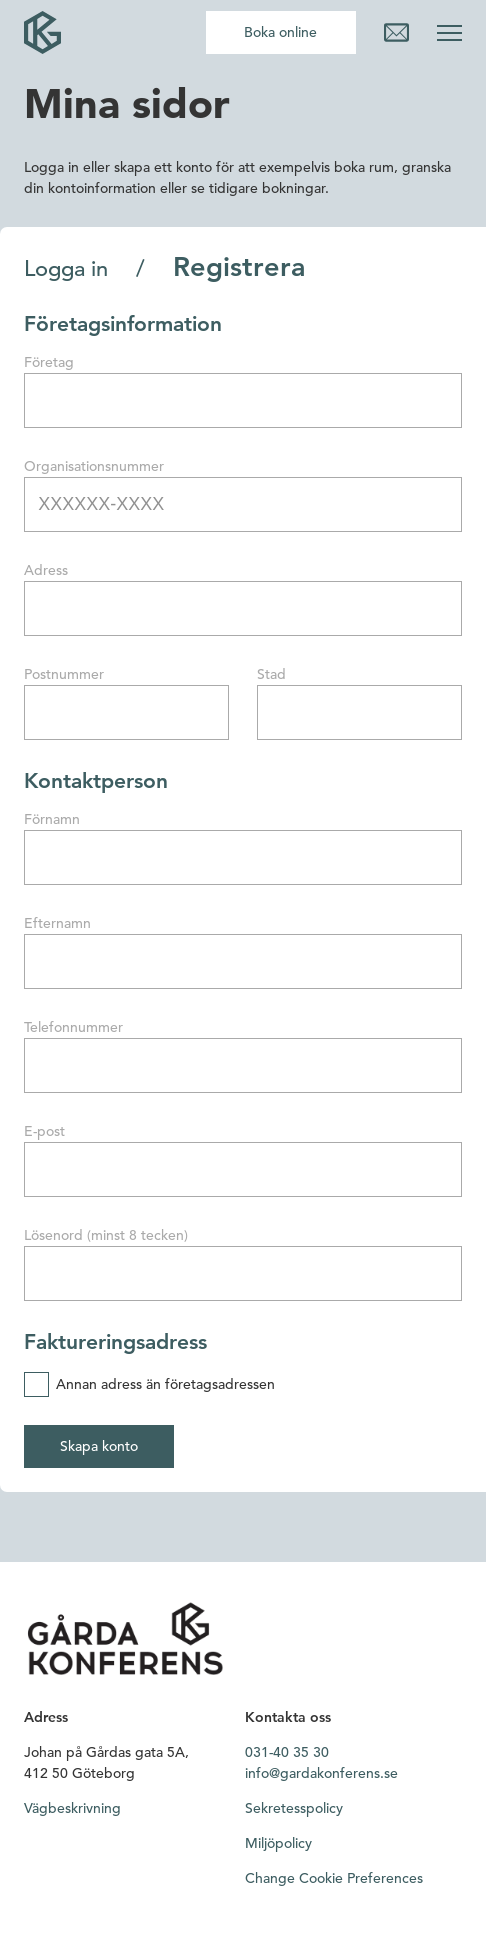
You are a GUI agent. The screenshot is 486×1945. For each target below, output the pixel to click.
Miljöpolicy (278, 1843)
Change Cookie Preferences (334, 1878)
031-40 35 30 (287, 1752)
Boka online (280, 32)
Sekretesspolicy (294, 1808)
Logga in (66, 269)
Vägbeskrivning (72, 1808)
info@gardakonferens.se (321, 1773)
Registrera (239, 267)
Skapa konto (99, 1446)
